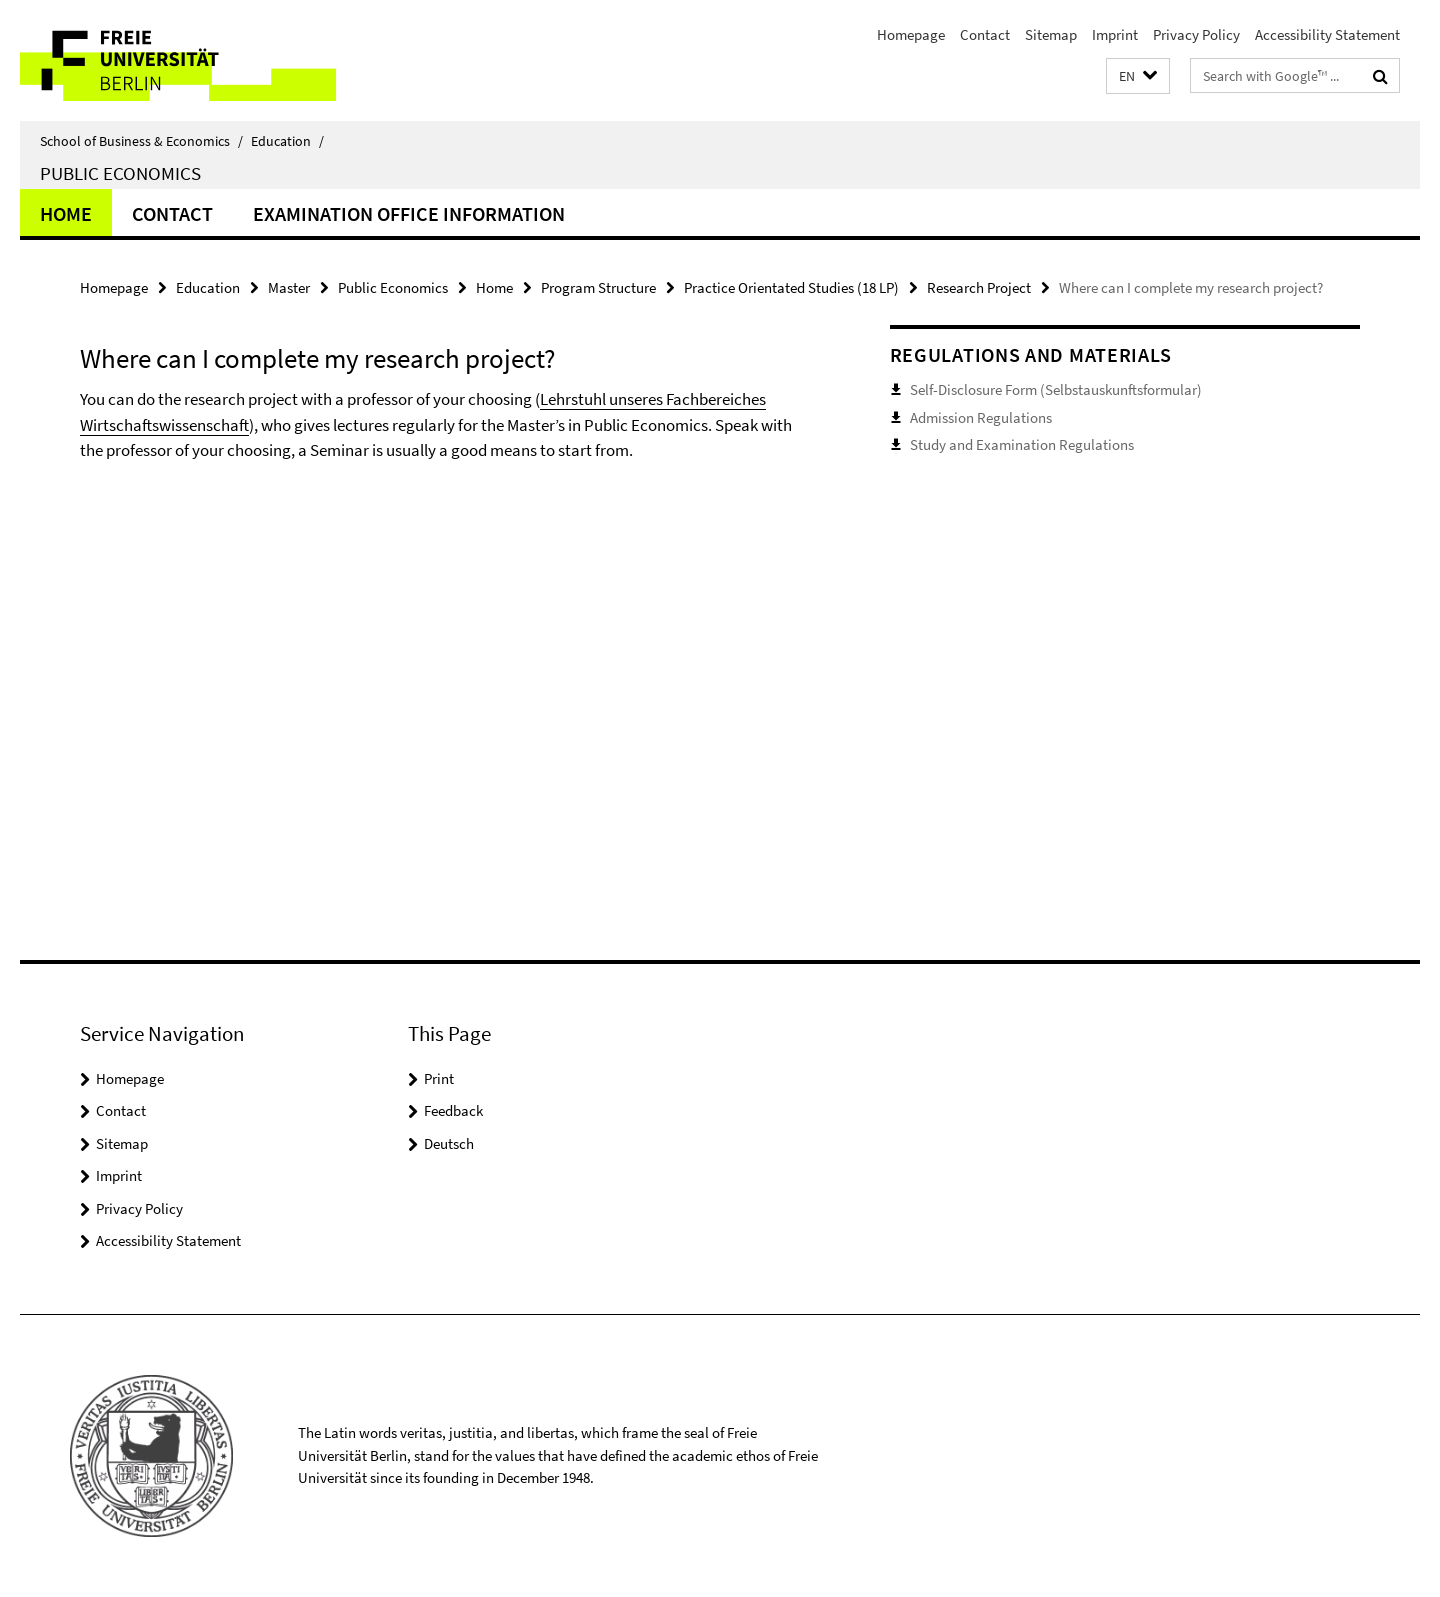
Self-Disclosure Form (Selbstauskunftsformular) (1056, 389)
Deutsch (449, 1143)
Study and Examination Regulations (1022, 444)
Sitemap (1051, 34)
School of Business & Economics (141, 141)
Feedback (453, 1110)
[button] (1138, 76)
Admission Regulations (981, 417)
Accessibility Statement (1327, 34)
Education (287, 141)
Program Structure (598, 287)
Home (66, 213)
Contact (985, 34)
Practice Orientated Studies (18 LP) (791, 287)
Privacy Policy (1196, 34)
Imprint (1115, 34)
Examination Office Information (409, 213)
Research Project (979, 287)
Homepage (911, 34)
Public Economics (120, 173)
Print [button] (439, 1078)
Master (289, 287)
